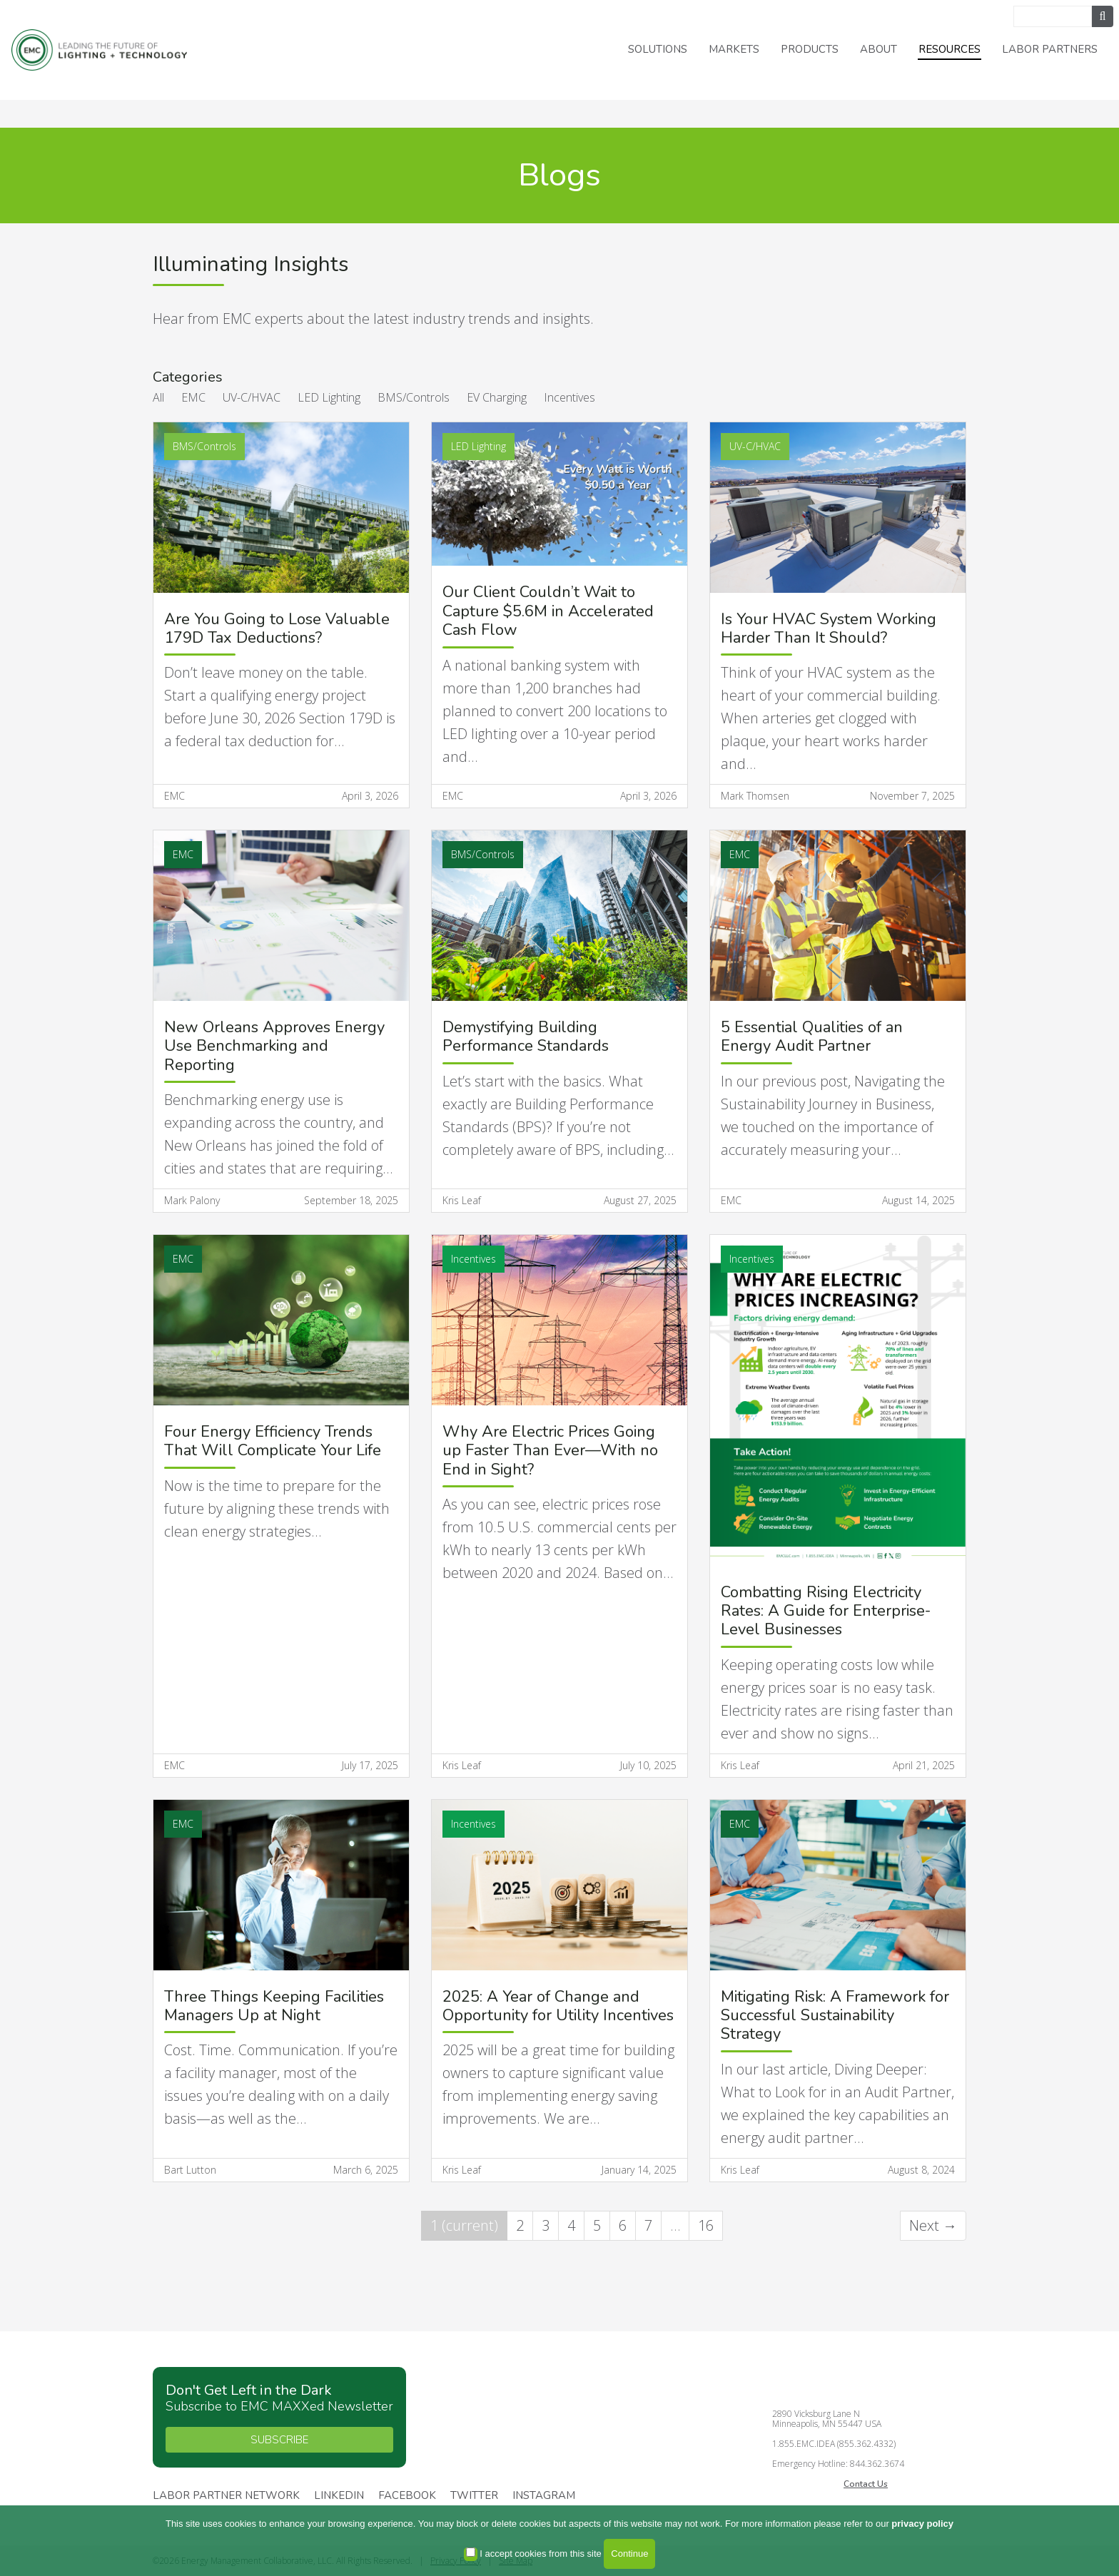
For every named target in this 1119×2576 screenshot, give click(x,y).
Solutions (657, 49)
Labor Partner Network (226, 2496)
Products (810, 49)
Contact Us (866, 2484)
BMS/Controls (414, 397)
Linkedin (339, 2496)
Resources (949, 49)
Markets (734, 49)
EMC (193, 397)
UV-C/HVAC (251, 397)
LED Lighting (329, 397)
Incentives (569, 397)
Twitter (474, 2496)
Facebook (407, 2496)
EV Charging (497, 397)
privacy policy (922, 2523)
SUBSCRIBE (279, 2440)
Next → (933, 2225)
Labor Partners (1050, 49)
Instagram (543, 2496)
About (878, 49)
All (158, 397)
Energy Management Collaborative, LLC (100, 50)
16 (706, 2225)
